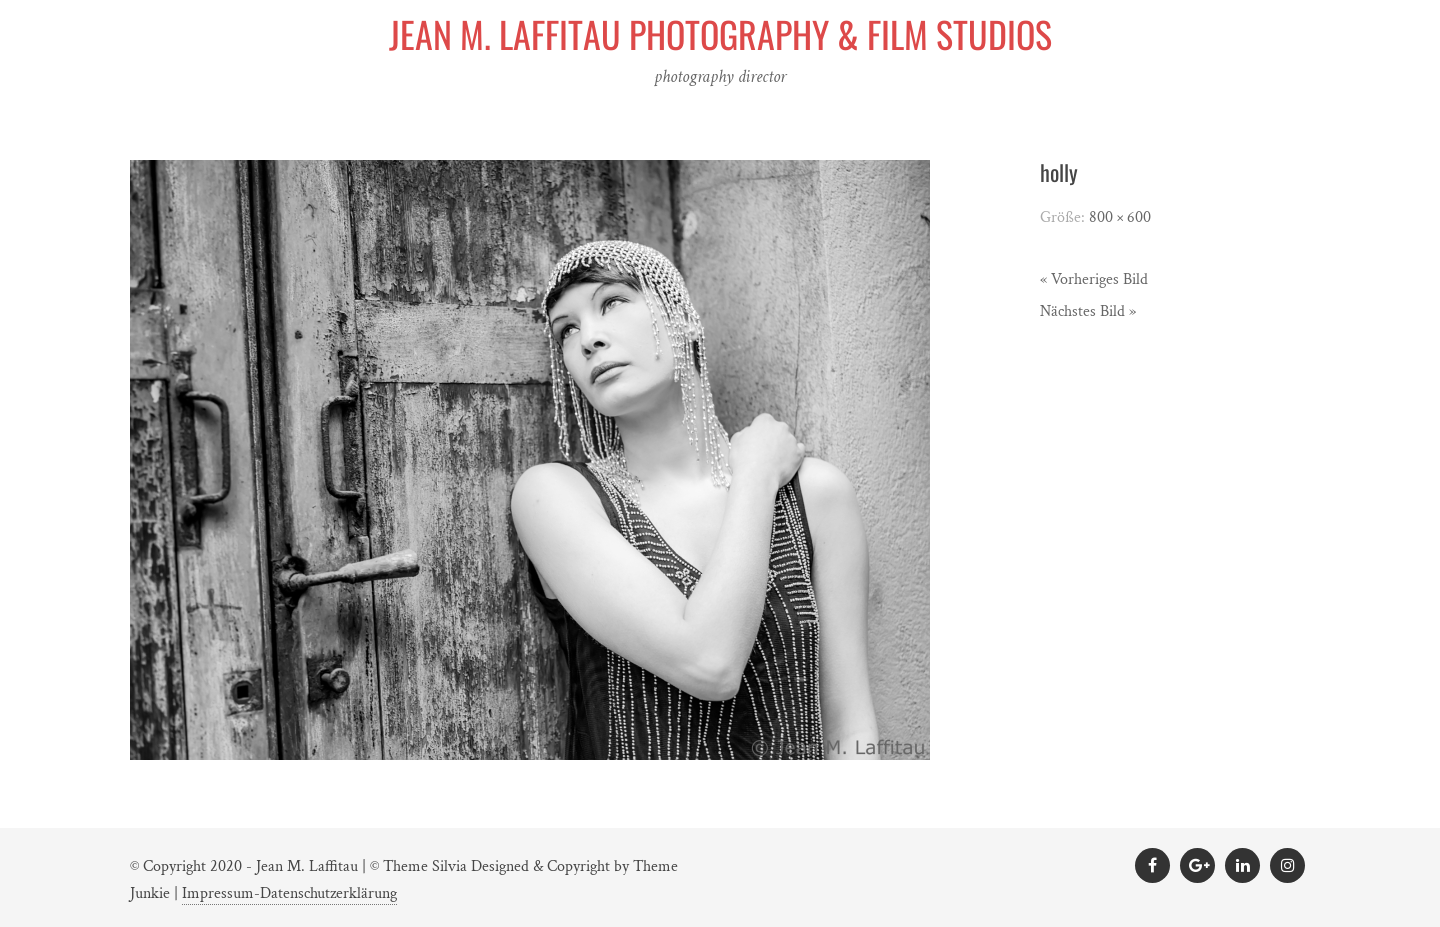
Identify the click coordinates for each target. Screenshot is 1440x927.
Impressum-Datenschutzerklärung (289, 893)
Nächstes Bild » (1088, 311)
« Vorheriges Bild (1094, 279)
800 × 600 (1120, 217)
